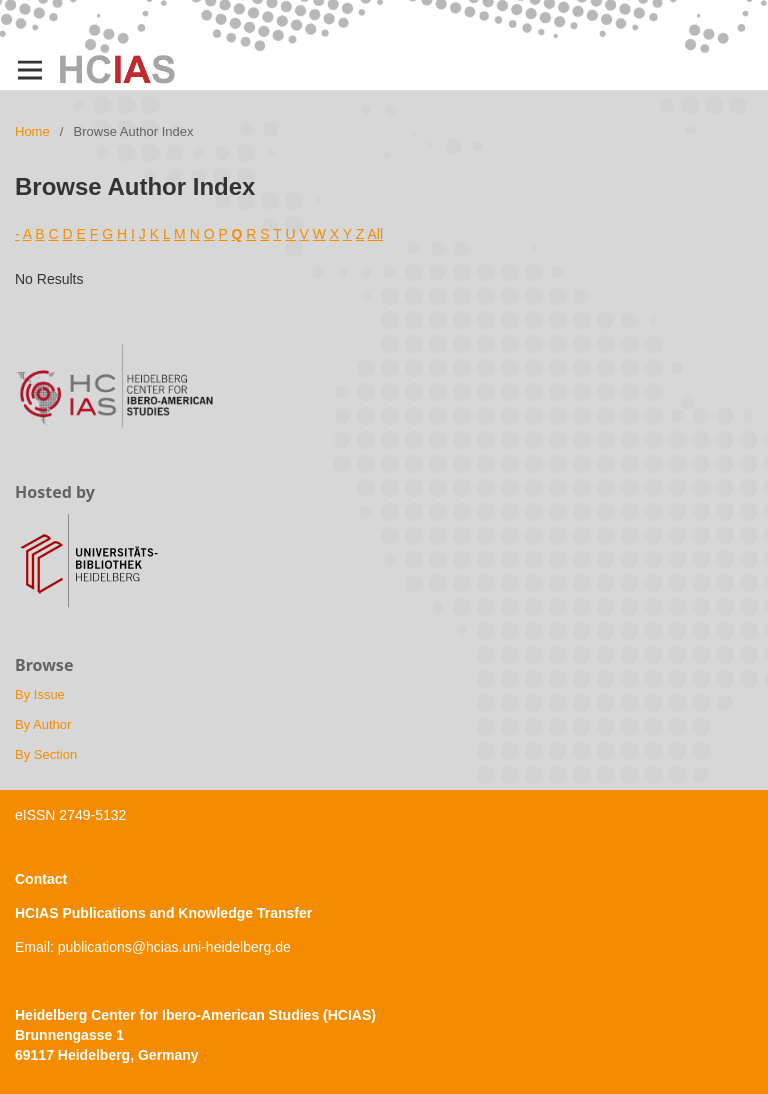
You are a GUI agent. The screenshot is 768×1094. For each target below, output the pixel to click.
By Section (46, 754)
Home (32, 131)
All (375, 234)
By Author (43, 724)
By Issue (40, 694)
